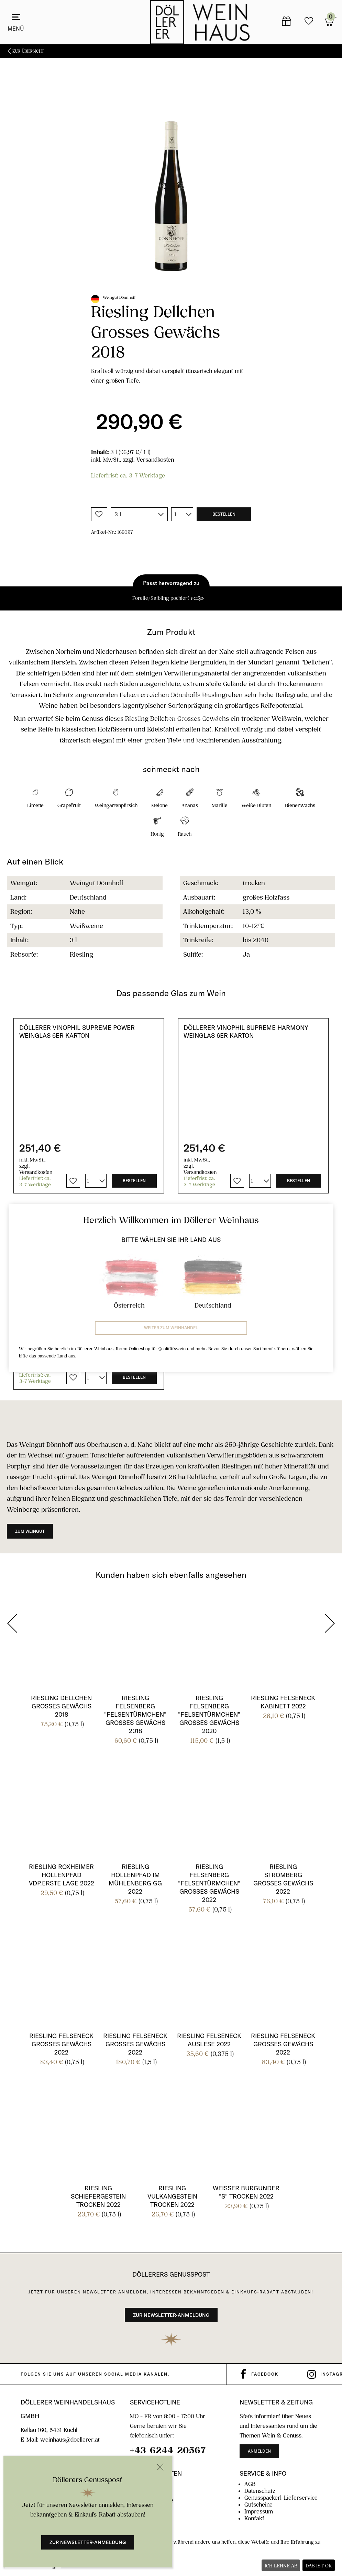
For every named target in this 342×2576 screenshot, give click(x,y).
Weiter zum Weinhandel (171, 1327)
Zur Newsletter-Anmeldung (87, 2542)
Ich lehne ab (281, 2565)
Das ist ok (319, 2565)
